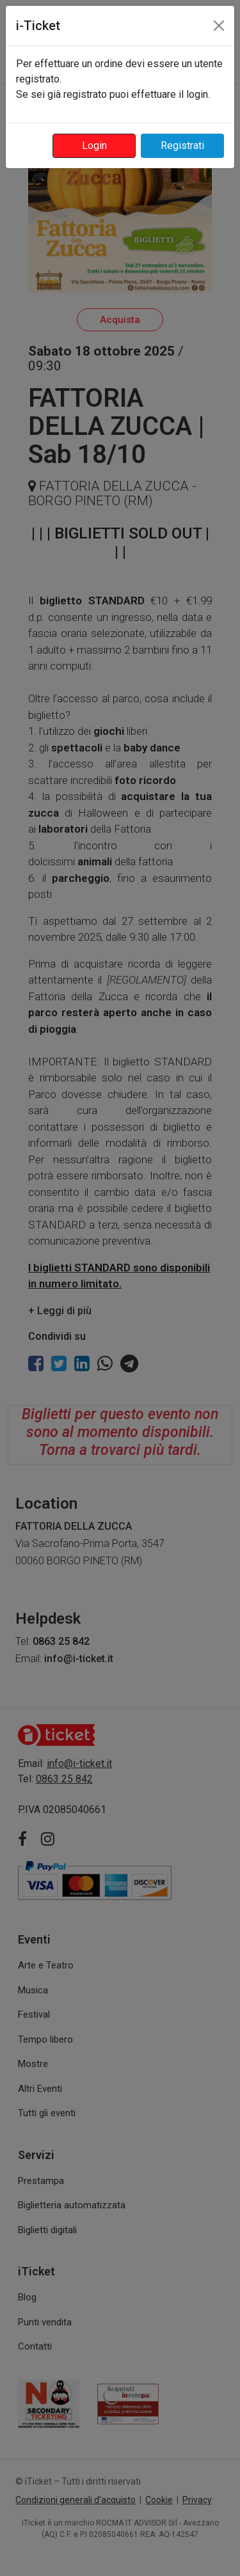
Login (94, 145)
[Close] (219, 25)
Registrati (182, 145)
